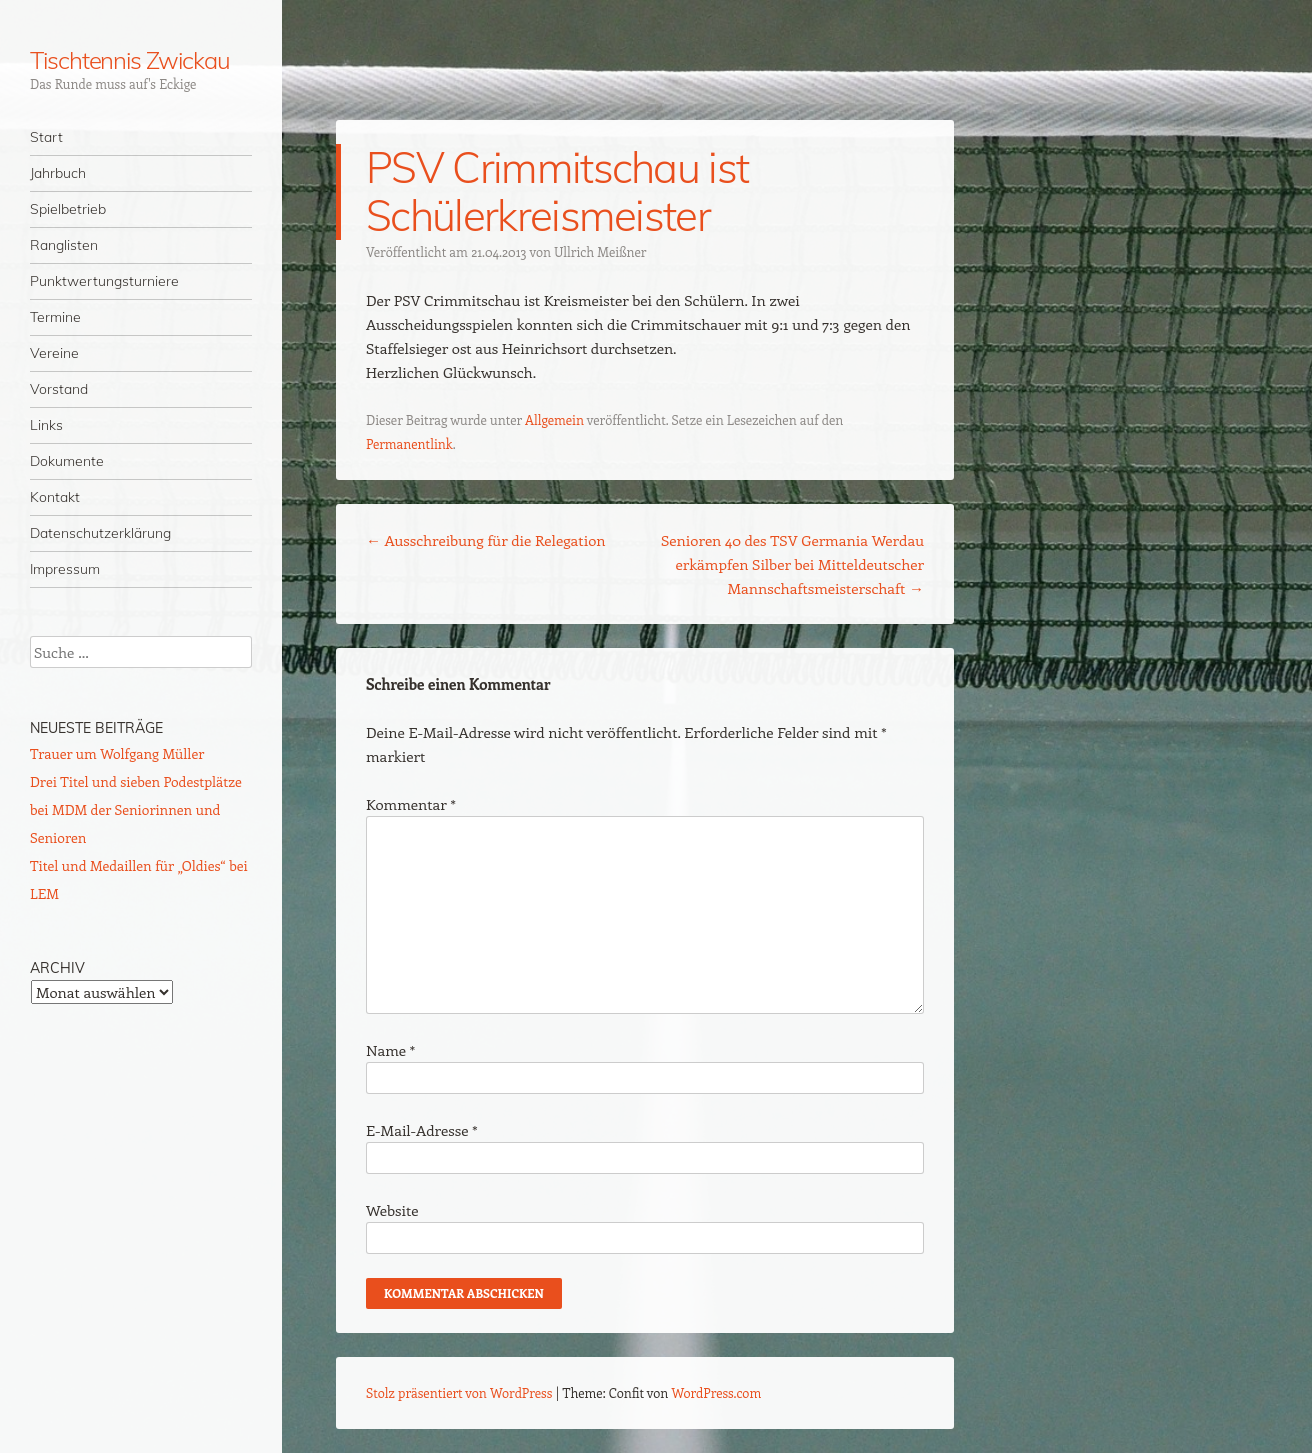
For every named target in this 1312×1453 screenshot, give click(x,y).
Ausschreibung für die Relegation (486, 540)
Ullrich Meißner (600, 251)
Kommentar (411, 804)
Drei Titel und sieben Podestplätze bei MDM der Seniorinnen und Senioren (136, 809)
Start (46, 137)
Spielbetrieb (68, 209)
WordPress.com (717, 1392)
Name (390, 1050)
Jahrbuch (58, 173)
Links (46, 425)
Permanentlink (409, 443)
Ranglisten (64, 245)
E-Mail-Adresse (421, 1130)
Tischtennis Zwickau (129, 60)
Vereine (54, 353)
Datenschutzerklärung (100, 533)
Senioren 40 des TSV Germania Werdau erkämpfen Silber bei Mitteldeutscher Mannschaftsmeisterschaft (792, 564)
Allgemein (554, 419)
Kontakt (55, 497)
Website (392, 1210)
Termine (55, 317)
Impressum (65, 569)
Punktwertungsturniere (104, 281)
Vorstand (59, 389)
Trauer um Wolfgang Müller (117, 753)
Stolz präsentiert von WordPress (459, 1392)
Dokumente (67, 461)
